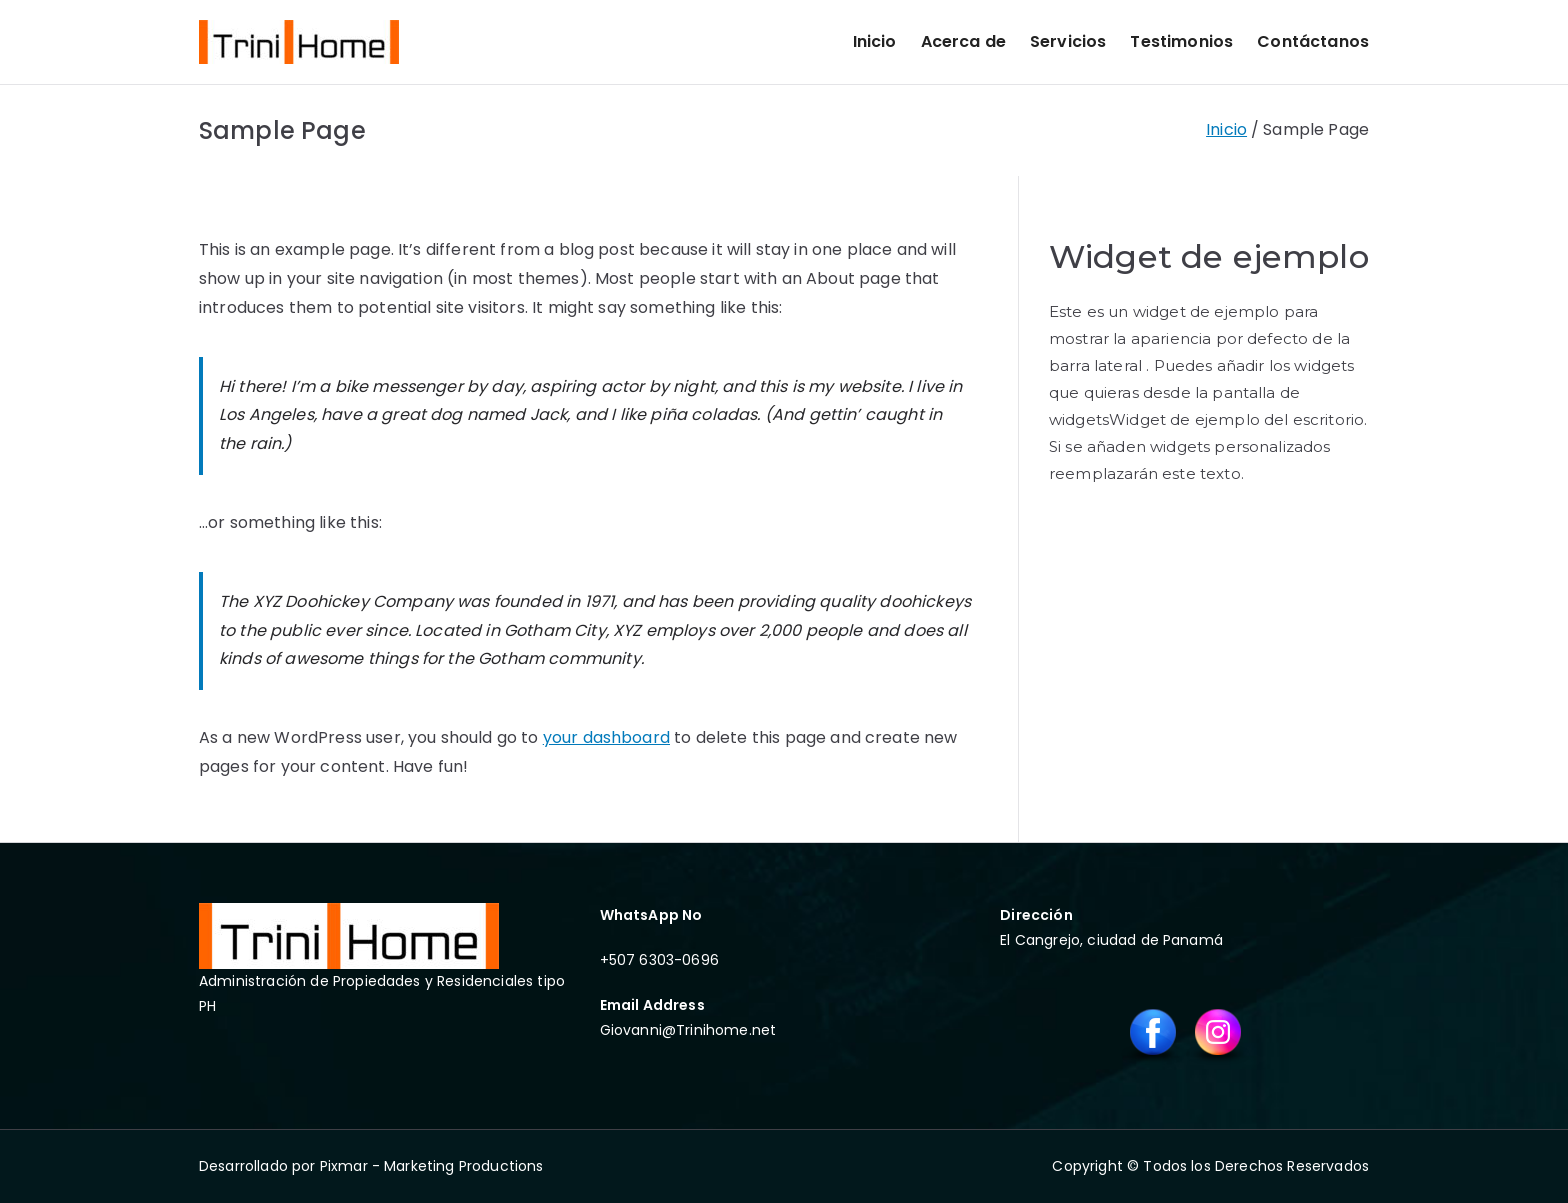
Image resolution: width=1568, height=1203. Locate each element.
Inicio (875, 41)
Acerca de (963, 41)
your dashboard (606, 737)
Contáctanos (1313, 41)
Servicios (1068, 41)
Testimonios (1181, 41)
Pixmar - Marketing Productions (432, 1166)
